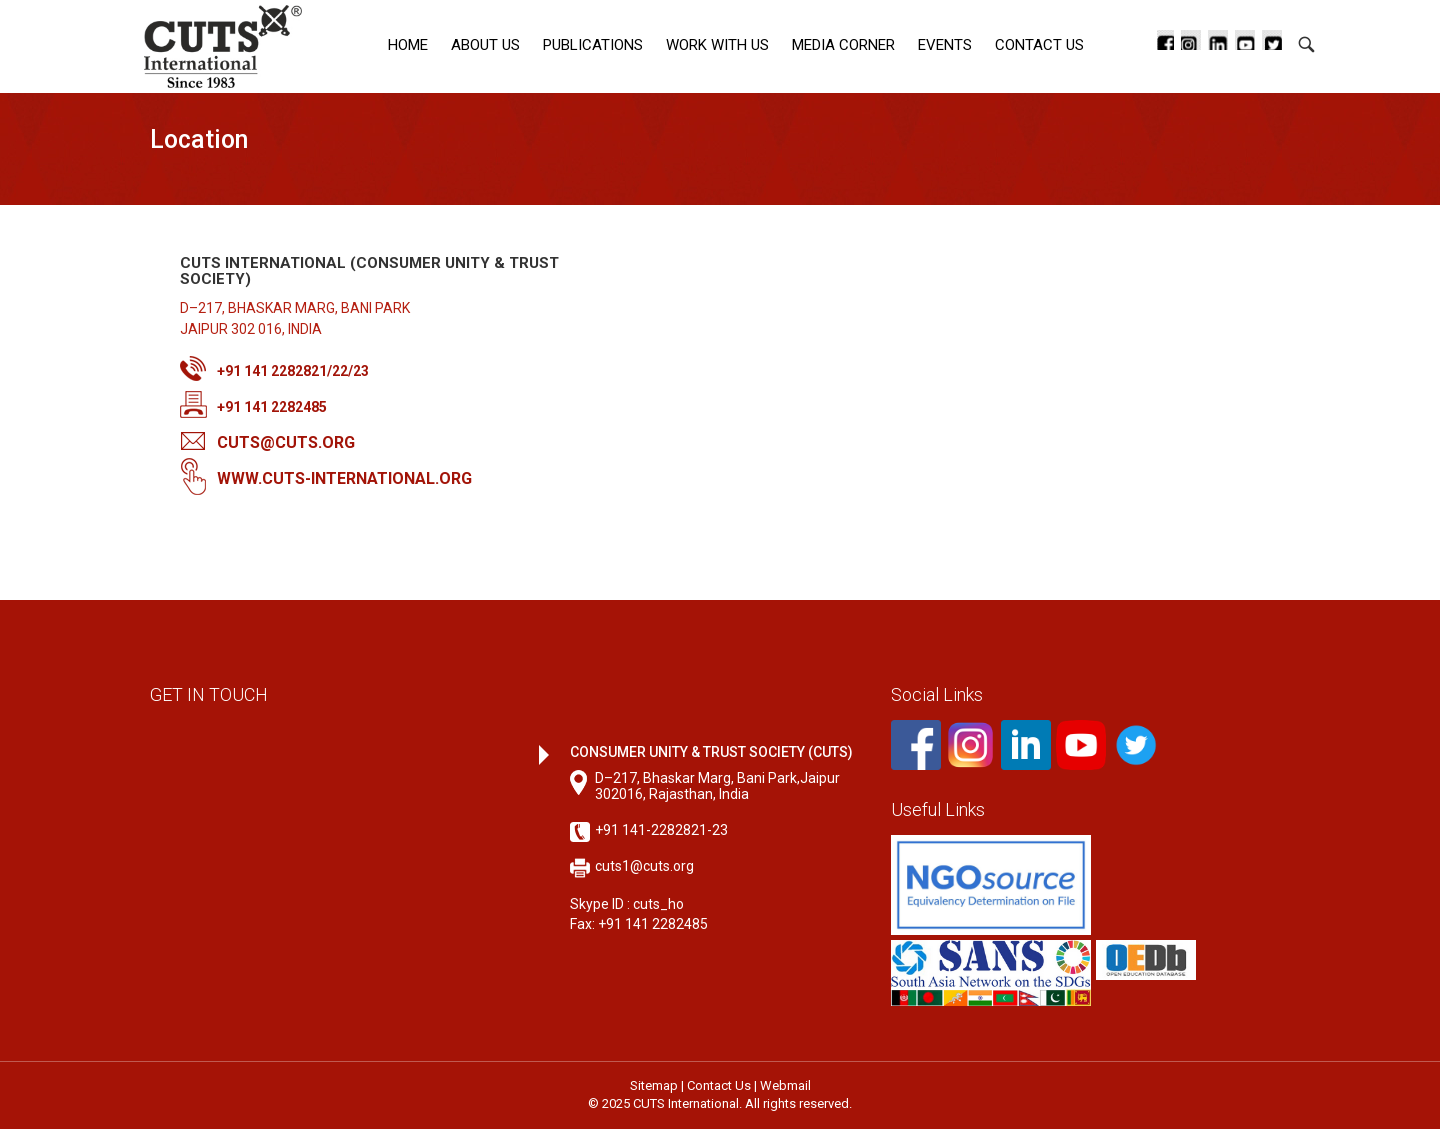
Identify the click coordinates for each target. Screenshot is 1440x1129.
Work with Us (717, 45)
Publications (593, 45)
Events (945, 45)
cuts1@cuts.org (644, 866)
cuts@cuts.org (286, 442)
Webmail (785, 1085)
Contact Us (1039, 45)
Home (408, 45)
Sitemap (654, 1085)
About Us (485, 45)
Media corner (843, 45)
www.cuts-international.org (344, 478)
